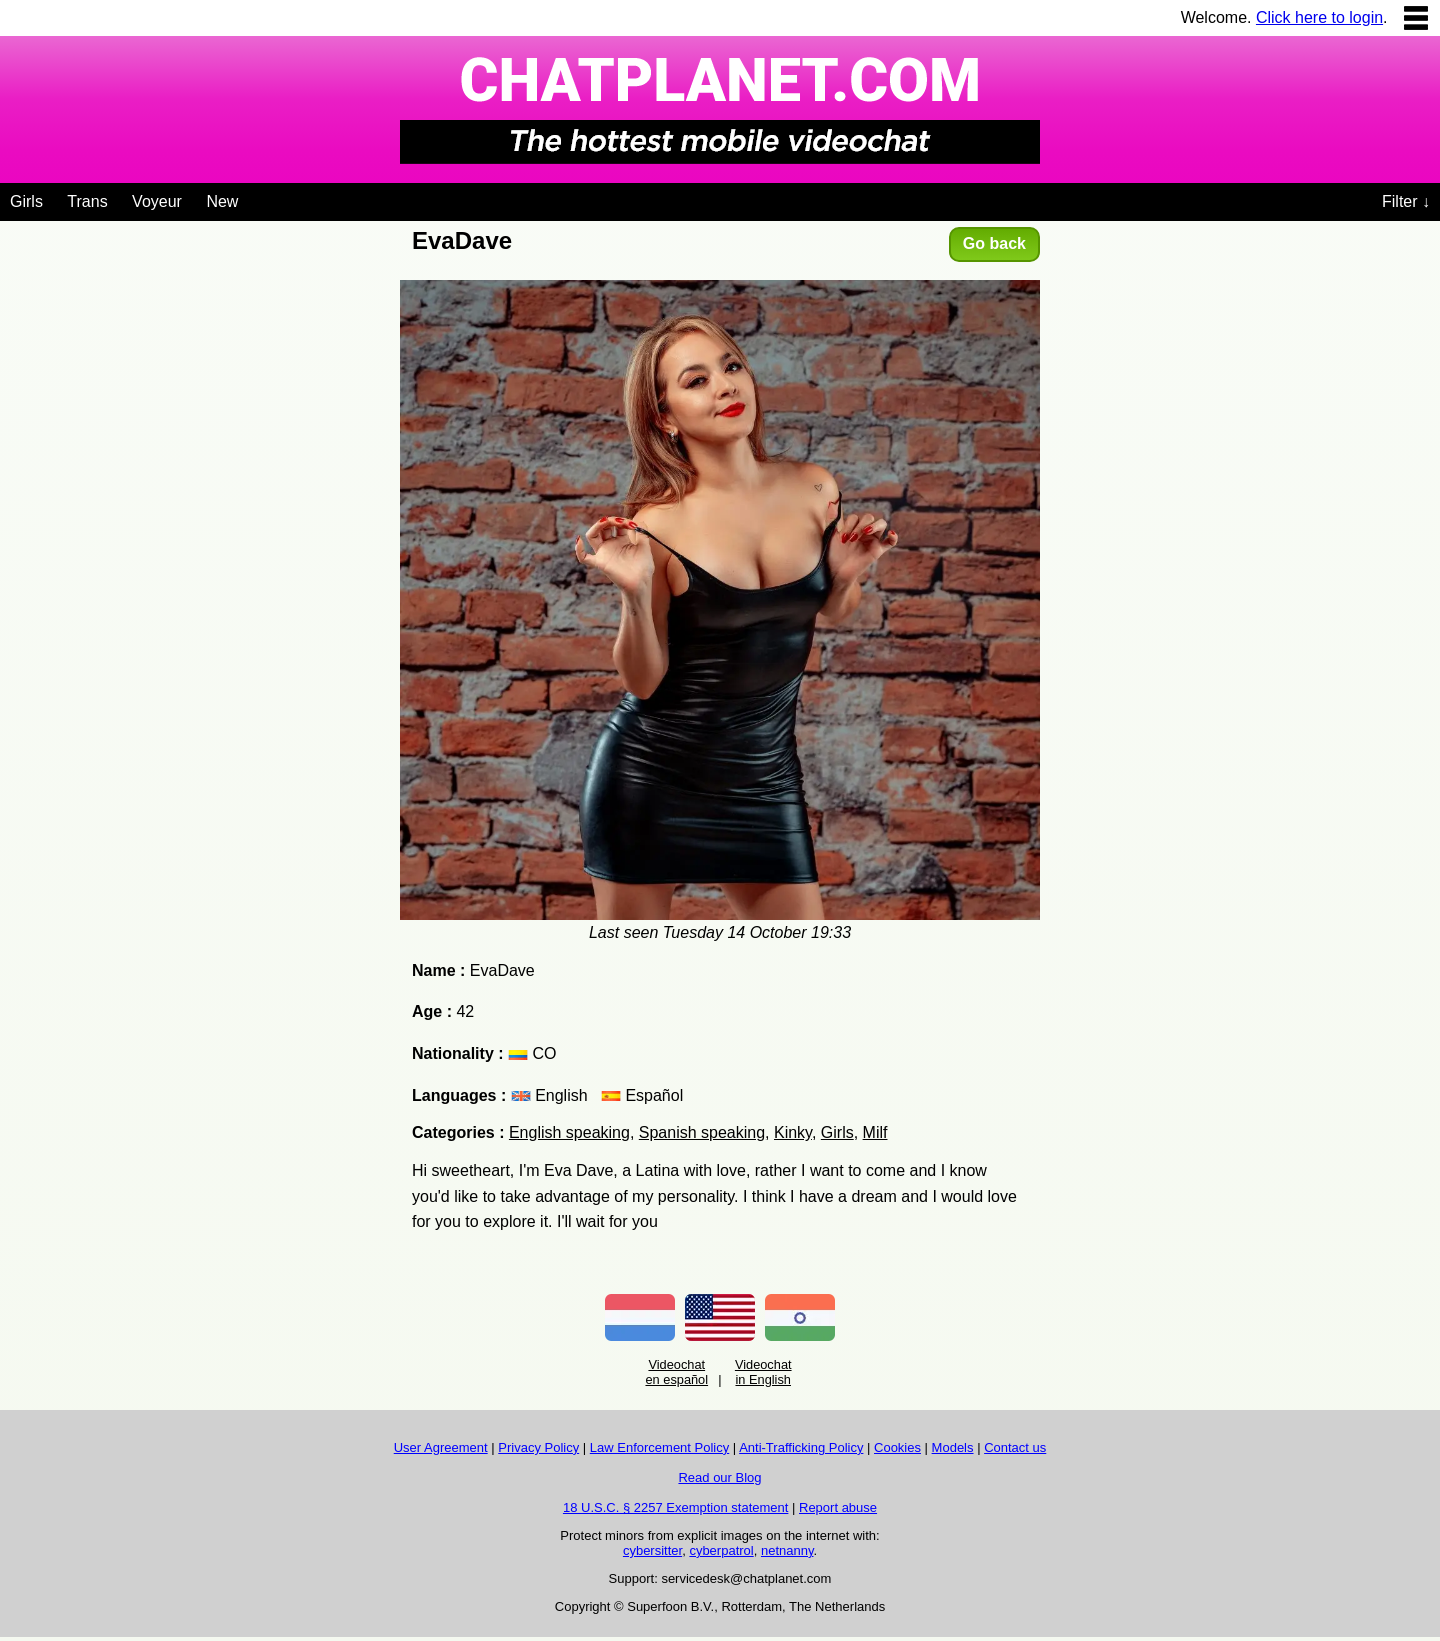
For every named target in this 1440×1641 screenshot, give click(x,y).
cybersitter (652, 1550)
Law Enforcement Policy (659, 1447)
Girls (26, 201)
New (222, 201)
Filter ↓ (1406, 201)
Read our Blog (719, 1477)
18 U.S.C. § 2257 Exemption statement (675, 1507)
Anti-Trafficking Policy (801, 1447)
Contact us (1015, 1447)
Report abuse (838, 1507)
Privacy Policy (538, 1447)
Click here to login (1319, 17)
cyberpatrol (721, 1550)
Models (953, 1447)
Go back (994, 243)
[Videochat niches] (253, 198)
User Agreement (441, 1447)
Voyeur (157, 201)
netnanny (787, 1550)
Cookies (897, 1447)
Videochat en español (676, 1372)
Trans (87, 201)
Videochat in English (763, 1372)
